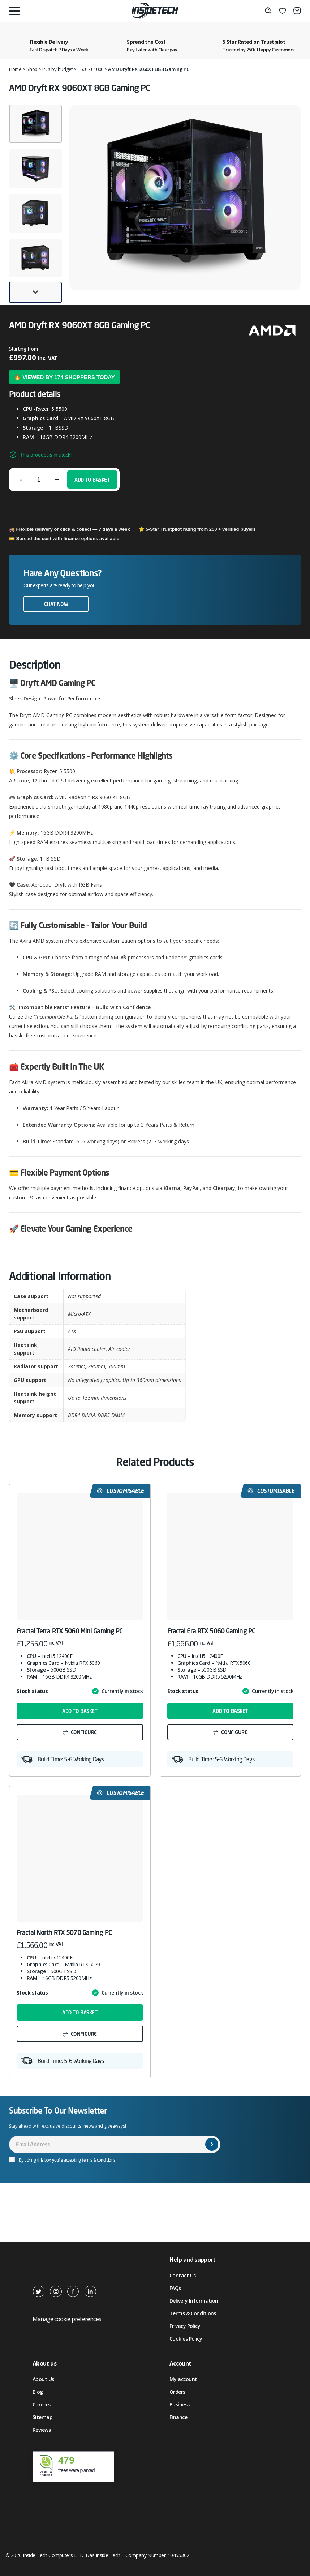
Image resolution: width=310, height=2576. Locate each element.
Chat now (56, 604)
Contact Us (182, 2275)
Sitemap (42, 2417)
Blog (38, 2391)
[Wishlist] (282, 11)
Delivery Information (193, 2300)
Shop (32, 69)
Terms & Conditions (192, 2313)
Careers (41, 2404)
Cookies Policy (185, 2338)
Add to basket (92, 479)
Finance (178, 2417)
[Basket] (297, 11)
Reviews (42, 2429)
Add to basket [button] (80, 1710)
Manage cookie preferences (67, 2319)
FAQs (175, 2288)
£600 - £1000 (90, 69)
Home (15, 69)
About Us (43, 2379)
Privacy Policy (184, 2326)
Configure (84, 1732)
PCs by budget (57, 69)
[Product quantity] (39, 479)
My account (183, 2379)
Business (179, 2404)
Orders (177, 2391)
